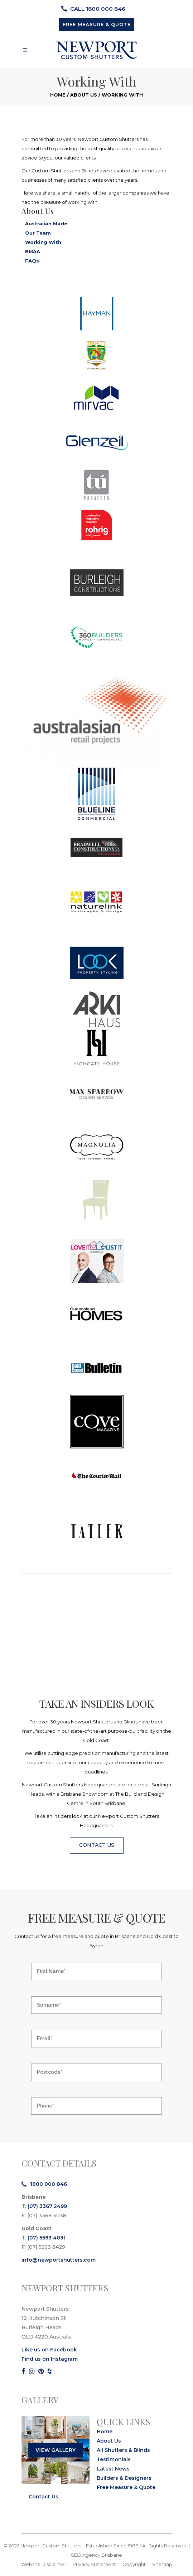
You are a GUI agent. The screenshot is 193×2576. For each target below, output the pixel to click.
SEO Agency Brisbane (96, 2555)
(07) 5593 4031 (47, 2237)
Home (58, 95)
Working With (43, 242)
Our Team (38, 233)
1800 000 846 (44, 2184)
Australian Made (46, 223)
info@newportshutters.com (58, 2260)
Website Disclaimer (43, 2564)
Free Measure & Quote (126, 2487)
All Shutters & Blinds (123, 2450)
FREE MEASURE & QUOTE (97, 24)
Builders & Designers (124, 2478)
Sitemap (162, 2564)
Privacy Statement (94, 2564)
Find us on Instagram (49, 2359)
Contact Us (43, 2496)
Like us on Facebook (49, 2349)
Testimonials (114, 2459)
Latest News (113, 2468)
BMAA (32, 251)
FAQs (32, 261)
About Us (83, 95)
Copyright (134, 2564)
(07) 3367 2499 (47, 2206)
